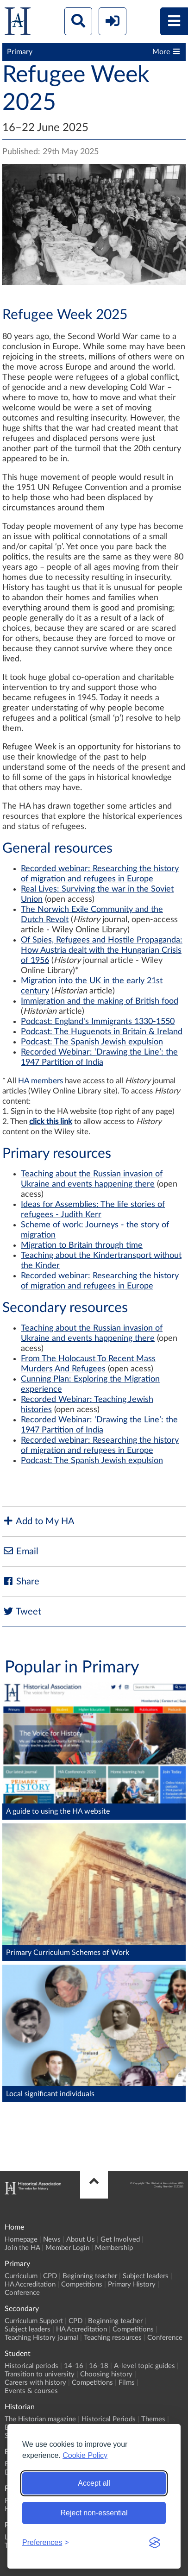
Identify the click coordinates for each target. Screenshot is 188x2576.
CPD (50, 2276)
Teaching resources (113, 2337)
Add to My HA (38, 1521)
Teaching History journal (41, 2337)
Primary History (132, 2284)
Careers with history (35, 2382)
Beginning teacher (90, 2276)
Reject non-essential (94, 2513)
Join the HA (22, 2247)
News (52, 2239)
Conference (22, 2292)
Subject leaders (146, 2276)
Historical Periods (108, 2419)
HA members (40, 1081)
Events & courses (31, 2391)
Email (20, 1551)
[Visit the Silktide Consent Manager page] (155, 2543)
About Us (80, 2239)
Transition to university (40, 2374)
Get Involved (120, 2239)
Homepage (21, 2239)
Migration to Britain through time (82, 1245)
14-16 (73, 2365)
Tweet (21, 1611)
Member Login (67, 2247)
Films (127, 2382)
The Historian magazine (40, 2419)
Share (20, 1581)
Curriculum (21, 2276)
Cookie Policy (85, 2455)
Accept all (94, 2483)
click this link (50, 1121)
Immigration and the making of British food (99, 1001)
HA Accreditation (30, 2284)
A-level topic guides (144, 2365)
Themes (153, 2419)
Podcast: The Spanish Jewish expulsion (92, 1042)
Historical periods (31, 2365)
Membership (114, 2247)
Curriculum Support (34, 2321)
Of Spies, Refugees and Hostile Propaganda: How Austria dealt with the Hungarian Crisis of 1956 (101, 950)
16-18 (98, 2365)
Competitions (81, 2284)
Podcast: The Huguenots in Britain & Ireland (101, 1032)
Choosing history (106, 2374)
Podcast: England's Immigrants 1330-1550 (98, 1022)
